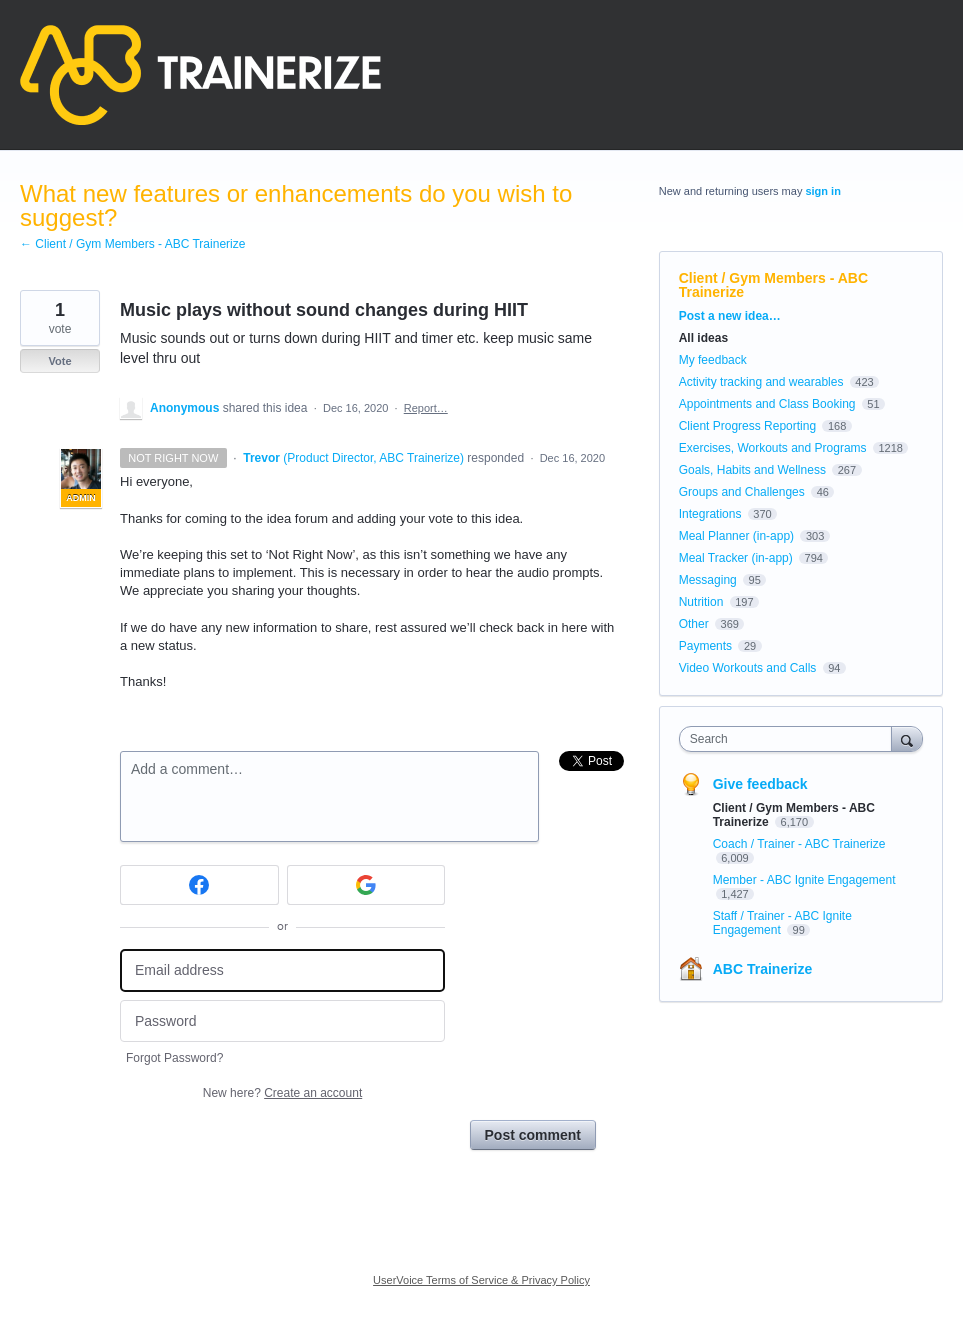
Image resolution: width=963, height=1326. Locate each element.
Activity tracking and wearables (761, 382)
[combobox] (790, 739)
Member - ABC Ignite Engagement (804, 880)
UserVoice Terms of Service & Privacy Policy (481, 1280)
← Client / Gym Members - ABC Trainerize (132, 244)
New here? (282, 1093)
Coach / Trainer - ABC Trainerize (799, 844)
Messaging (708, 580)
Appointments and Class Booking (767, 404)
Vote (59, 361)
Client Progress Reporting (747, 426)
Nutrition (701, 602)
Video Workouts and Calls (748, 668)
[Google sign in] (366, 885)
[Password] (282, 1021)
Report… (426, 408)
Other (694, 624)
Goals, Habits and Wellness (752, 470)
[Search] (907, 738)
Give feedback (760, 784)
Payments (705, 646)
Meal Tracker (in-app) (736, 558)
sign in (822, 191)
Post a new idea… (730, 316)
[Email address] (282, 970)
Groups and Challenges (742, 492)
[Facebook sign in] (199, 885)
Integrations (710, 514)
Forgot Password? (174, 1058)
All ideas (703, 338)
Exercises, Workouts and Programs (774, 448)
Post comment (533, 1135)
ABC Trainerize (763, 969)
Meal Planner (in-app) (736, 536)
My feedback (713, 360)
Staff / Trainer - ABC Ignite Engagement (782, 923)
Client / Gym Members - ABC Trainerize (773, 285)
